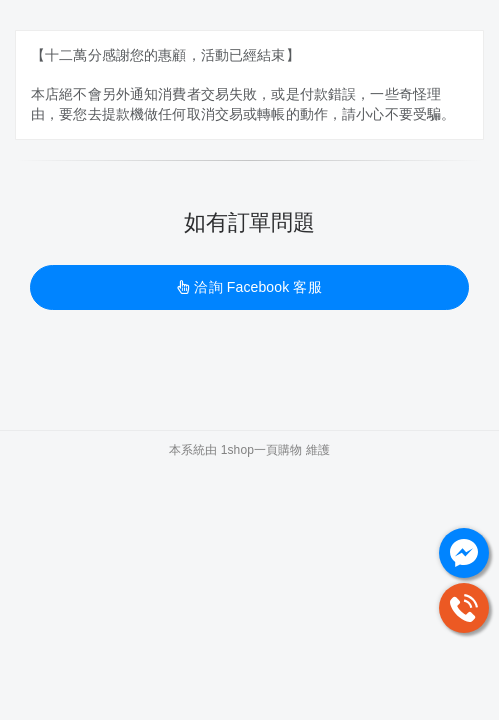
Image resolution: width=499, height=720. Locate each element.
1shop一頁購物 (262, 450)
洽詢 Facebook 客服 (249, 287)
